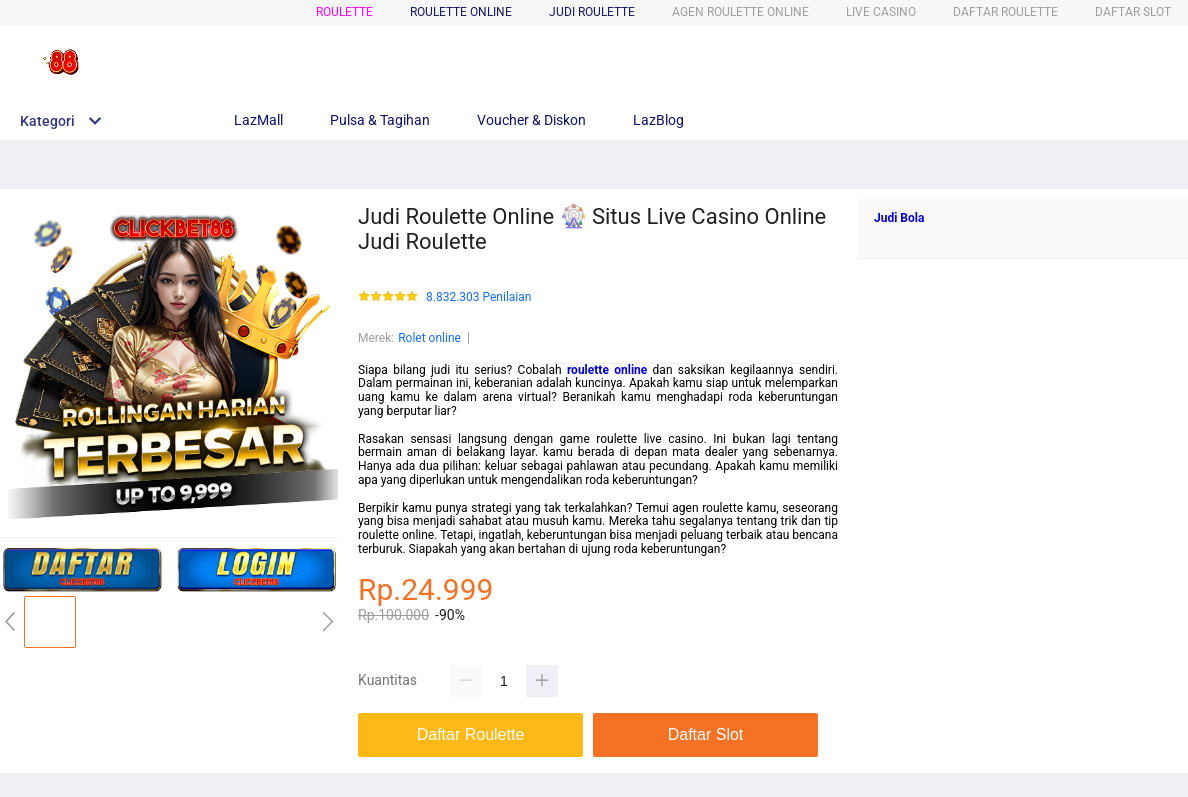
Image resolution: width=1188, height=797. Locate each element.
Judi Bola (899, 218)
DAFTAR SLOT (1133, 12)
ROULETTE (344, 12)
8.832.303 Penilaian (478, 297)
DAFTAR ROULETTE (1005, 12)
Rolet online (429, 338)
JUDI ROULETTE (592, 12)
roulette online (607, 370)
